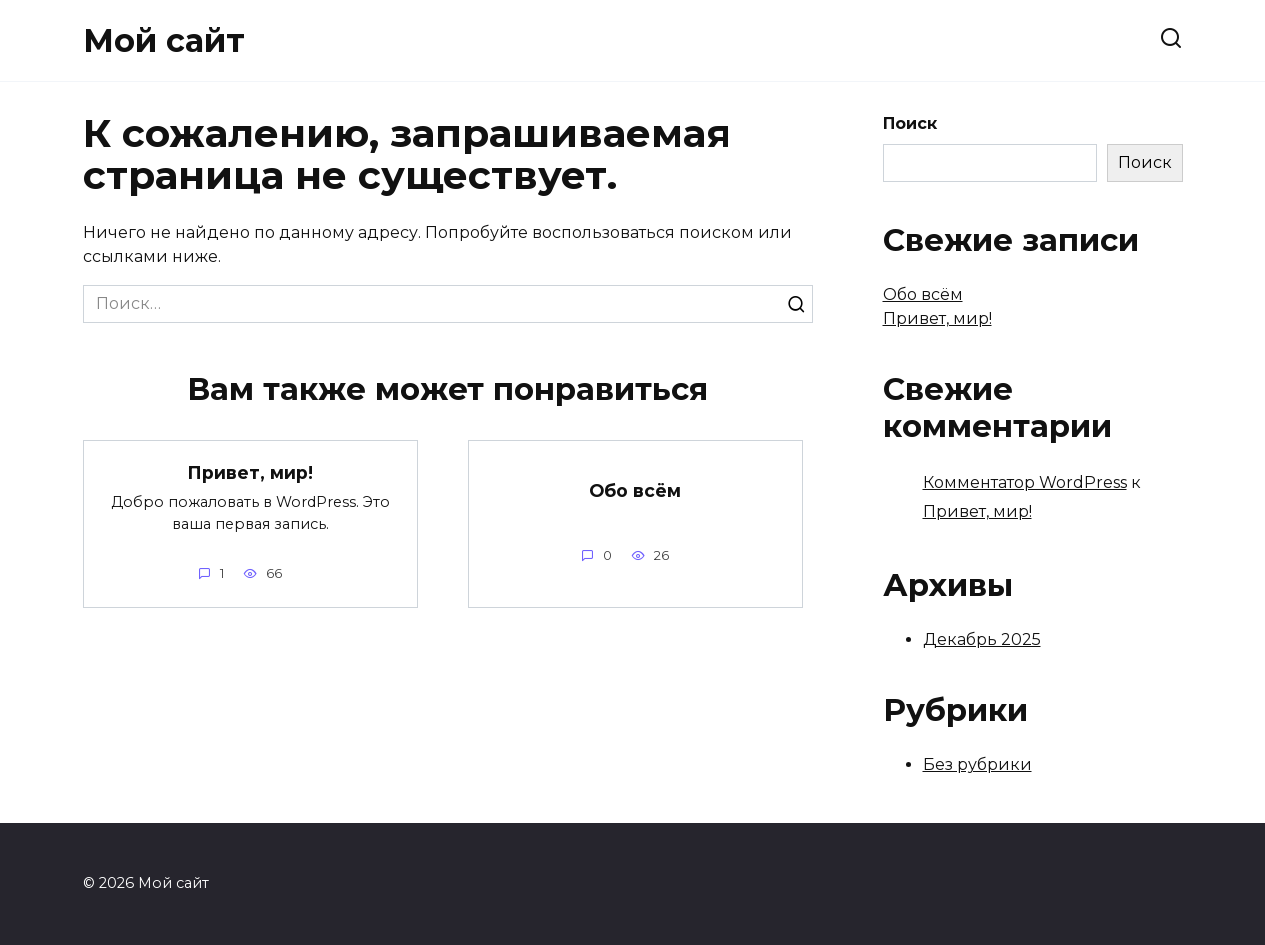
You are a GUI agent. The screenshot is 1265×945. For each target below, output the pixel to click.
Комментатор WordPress (1025, 482)
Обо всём (635, 490)
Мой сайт (164, 40)
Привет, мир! (250, 472)
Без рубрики (977, 764)
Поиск (910, 123)
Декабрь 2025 (982, 639)
